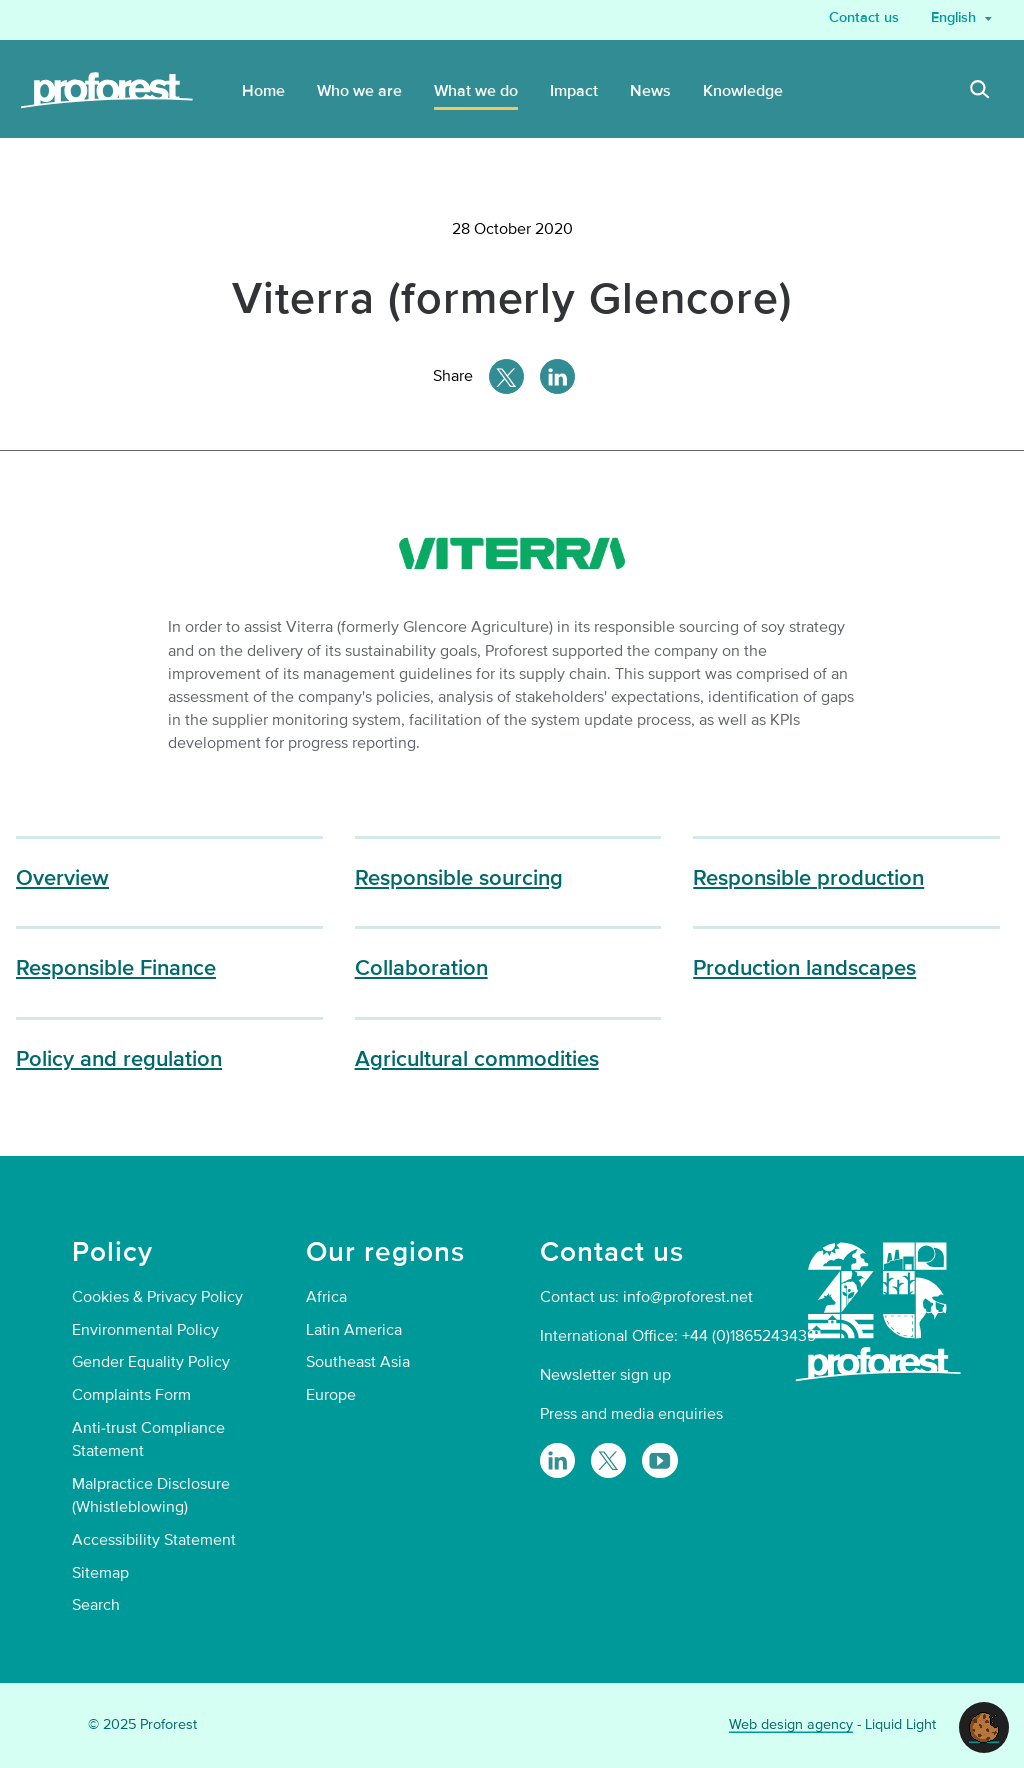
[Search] (980, 92)
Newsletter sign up (605, 1375)
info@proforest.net (688, 1297)
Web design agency (791, 1724)
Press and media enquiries (631, 1414)
